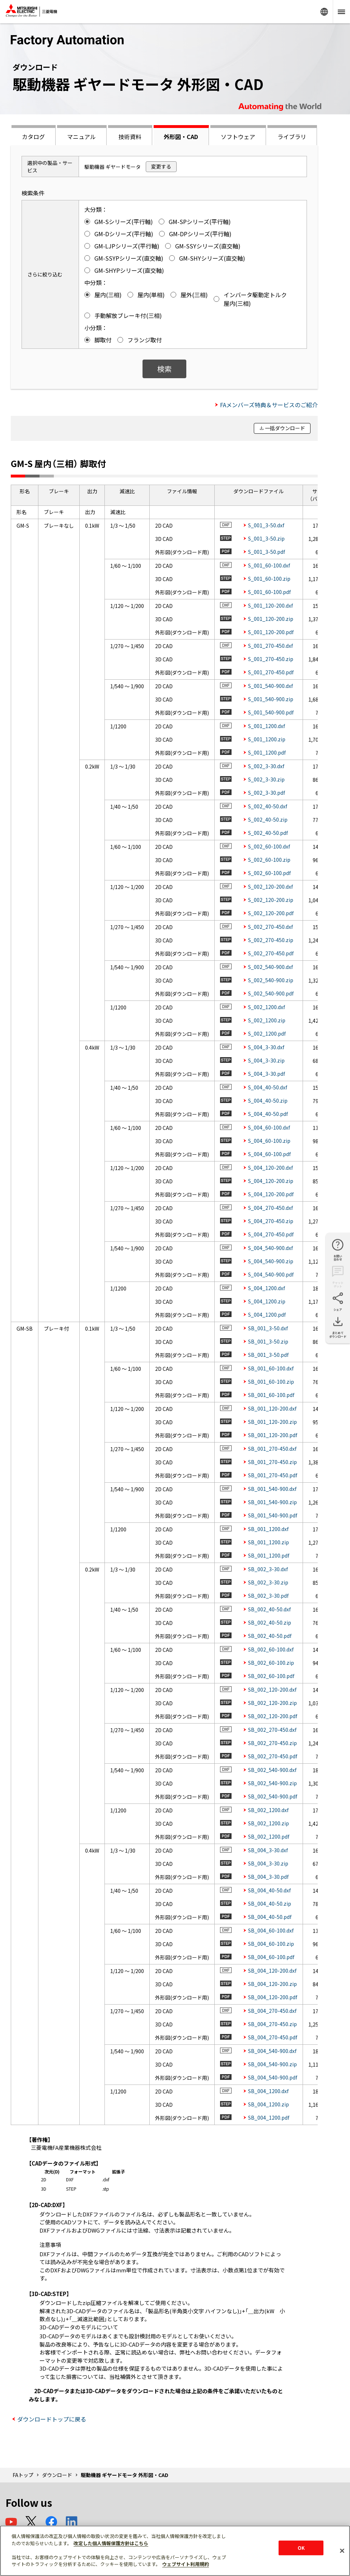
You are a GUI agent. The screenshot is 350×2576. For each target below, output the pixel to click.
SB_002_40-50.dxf (269, 1609)
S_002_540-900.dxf (270, 966)
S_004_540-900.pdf (271, 1274)
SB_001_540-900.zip (272, 1502)
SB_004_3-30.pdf (268, 1876)
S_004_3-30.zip (266, 1060)
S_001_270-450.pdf (271, 672)
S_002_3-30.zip (266, 779)
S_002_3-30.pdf (266, 792)
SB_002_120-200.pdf (272, 1716)
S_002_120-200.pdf (271, 913)
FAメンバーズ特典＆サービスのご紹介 (269, 404)
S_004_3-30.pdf (266, 1073)
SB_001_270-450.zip (272, 1461)
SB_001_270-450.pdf (272, 1475)
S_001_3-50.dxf (266, 525)
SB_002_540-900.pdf (272, 1796)
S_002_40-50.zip (268, 819)
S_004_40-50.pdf (268, 1113)
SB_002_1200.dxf (268, 1810)
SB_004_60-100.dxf (271, 1930)
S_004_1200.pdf (267, 1314)
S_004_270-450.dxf (270, 1207)
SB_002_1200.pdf (268, 1836)
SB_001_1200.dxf (268, 1528)
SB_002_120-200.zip (272, 1702)
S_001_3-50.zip (266, 538)
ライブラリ (291, 136)
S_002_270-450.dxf (270, 926)
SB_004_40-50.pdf (269, 1916)
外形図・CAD (181, 136)
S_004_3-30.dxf (266, 1047)
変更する (161, 166)
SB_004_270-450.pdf (272, 2037)
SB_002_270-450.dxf (272, 1729)
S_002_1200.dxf (266, 1007)
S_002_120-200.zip (270, 899)
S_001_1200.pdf (267, 752)
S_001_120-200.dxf (270, 605)
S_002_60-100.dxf (269, 846)
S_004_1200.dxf (266, 1288)
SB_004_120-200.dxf (272, 1970)
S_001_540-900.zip (270, 699)
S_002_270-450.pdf (271, 953)
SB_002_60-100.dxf (271, 1649)
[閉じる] (342, 2550)
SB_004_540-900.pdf (272, 2077)
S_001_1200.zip (266, 739)
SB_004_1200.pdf (268, 2117)
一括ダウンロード (285, 428)
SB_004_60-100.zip (271, 1943)
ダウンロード (57, 2474)
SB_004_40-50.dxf (269, 1890)
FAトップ (23, 2474)
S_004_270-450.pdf (271, 1234)
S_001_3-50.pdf (266, 551)
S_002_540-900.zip (270, 980)
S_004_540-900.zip (270, 1261)
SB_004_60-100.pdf (271, 1956)
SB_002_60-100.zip (271, 1662)
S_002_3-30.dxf (266, 766)
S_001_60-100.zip (269, 578)
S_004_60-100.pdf (269, 1154)
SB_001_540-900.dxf (272, 1488)
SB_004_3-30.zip (268, 1863)
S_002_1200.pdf (267, 1033)
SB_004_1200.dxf (268, 2091)
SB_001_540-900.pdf (272, 1515)
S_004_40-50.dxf (267, 1087)
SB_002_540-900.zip (272, 1783)
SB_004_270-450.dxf (272, 2010)
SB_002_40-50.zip (269, 1622)
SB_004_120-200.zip (272, 1983)
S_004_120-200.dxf (270, 1167)
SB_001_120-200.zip (272, 1421)
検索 (164, 368)
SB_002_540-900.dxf (272, 1769)
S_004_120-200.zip (270, 1180)
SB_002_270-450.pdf (272, 1756)
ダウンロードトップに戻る (51, 2419)
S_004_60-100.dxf (269, 1127)
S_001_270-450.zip (270, 658)
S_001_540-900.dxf (270, 685)
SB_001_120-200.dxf (272, 1408)
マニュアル (81, 136)
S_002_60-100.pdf (269, 872)
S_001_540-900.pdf (271, 712)
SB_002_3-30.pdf (268, 1595)
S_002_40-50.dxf (267, 806)
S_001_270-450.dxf (270, 645)
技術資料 (129, 136)
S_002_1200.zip (266, 1020)
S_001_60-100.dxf (269, 565)
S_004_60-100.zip (269, 1140)
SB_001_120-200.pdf (272, 1435)
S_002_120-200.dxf (270, 886)
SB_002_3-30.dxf (268, 1569)
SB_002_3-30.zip (268, 1582)
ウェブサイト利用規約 (185, 2564)
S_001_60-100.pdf (269, 591)
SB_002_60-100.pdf (271, 1675)
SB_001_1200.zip (268, 1542)
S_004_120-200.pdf (271, 1194)
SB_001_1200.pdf (268, 1555)
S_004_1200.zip (266, 1301)
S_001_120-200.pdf (271, 632)
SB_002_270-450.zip (272, 1742)
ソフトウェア (238, 136)
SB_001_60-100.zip (271, 1381)
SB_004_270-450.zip (272, 2024)
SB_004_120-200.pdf (272, 1997)
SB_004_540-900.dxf (272, 2050)
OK (301, 2547)
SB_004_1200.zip (268, 2104)
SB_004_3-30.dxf (268, 1850)
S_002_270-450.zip (270, 940)
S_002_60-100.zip (269, 859)
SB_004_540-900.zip (272, 2064)
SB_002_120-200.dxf (272, 1689)
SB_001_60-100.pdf (271, 1394)
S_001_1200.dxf (266, 725)
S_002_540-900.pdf (271, 993)
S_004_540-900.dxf (270, 1247)
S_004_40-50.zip (268, 1100)
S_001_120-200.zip (270, 618)
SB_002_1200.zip (268, 1823)
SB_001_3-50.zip (268, 1341)
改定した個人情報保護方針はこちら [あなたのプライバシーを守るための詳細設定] (111, 2543)
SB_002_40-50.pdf (269, 1635)
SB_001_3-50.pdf (268, 1354)
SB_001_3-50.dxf (268, 1328)
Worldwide (324, 11)
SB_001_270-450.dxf (272, 1448)
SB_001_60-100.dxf (271, 1368)
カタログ (33, 136)
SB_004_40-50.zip (269, 1903)
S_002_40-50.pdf (268, 832)
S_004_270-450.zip (270, 1221)
